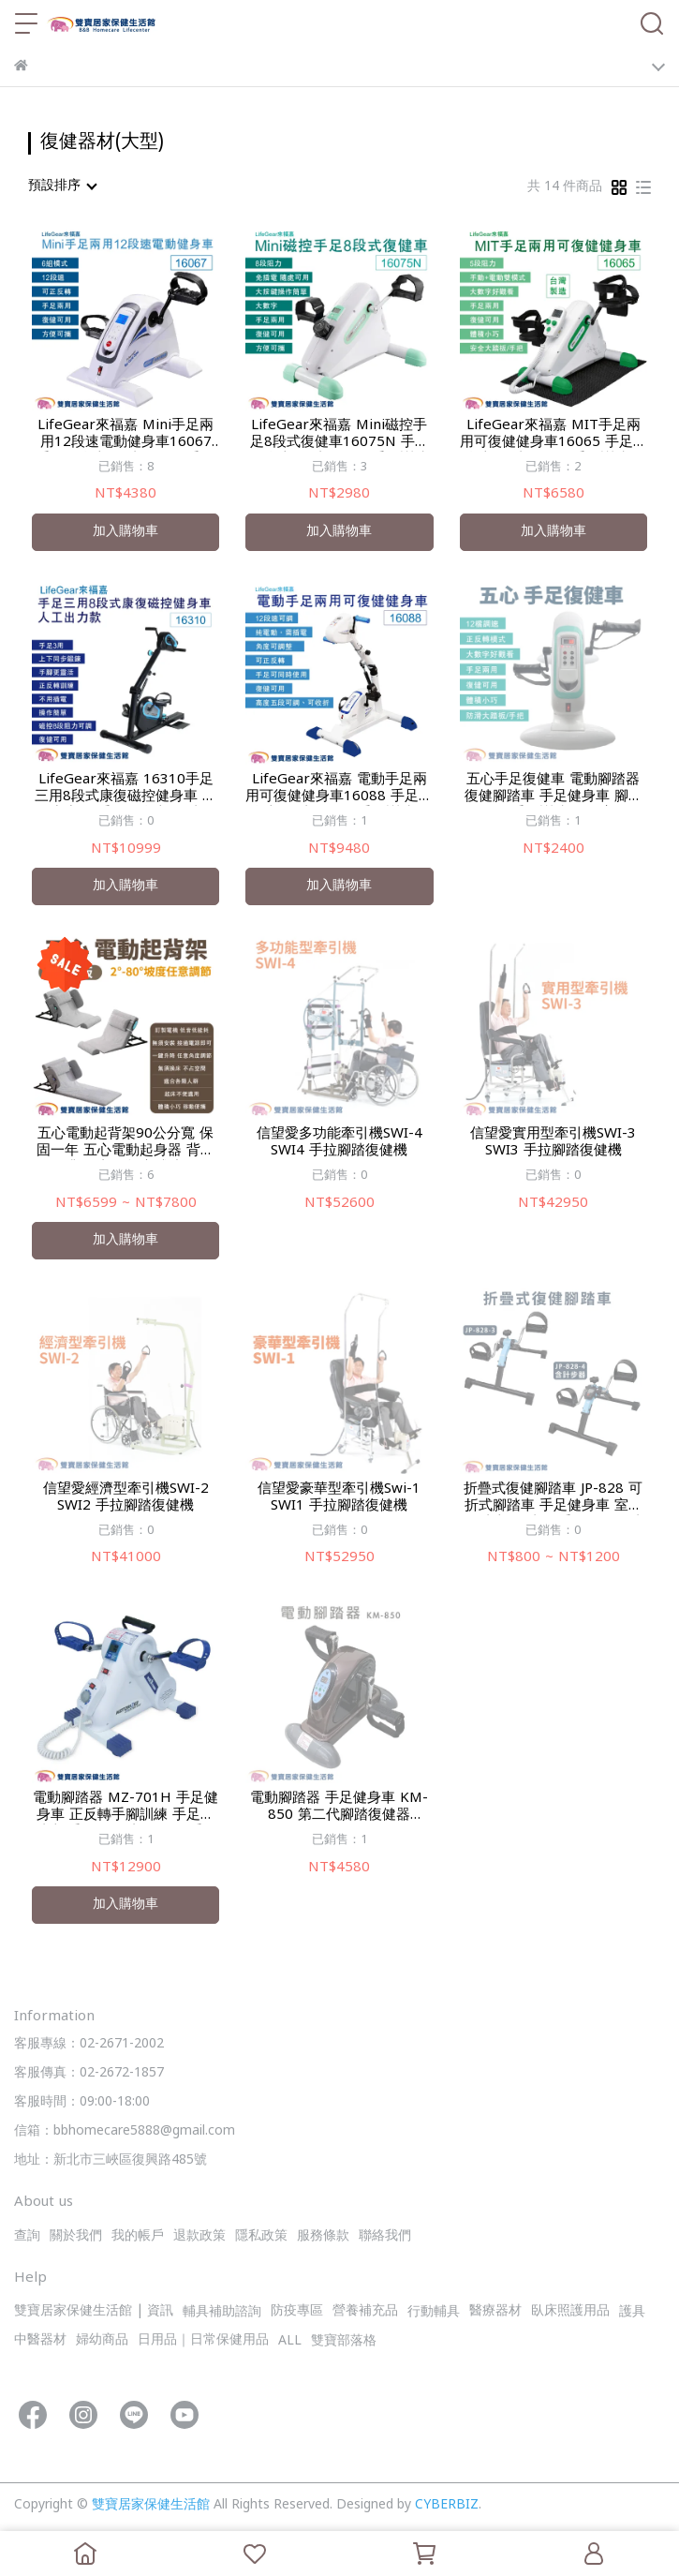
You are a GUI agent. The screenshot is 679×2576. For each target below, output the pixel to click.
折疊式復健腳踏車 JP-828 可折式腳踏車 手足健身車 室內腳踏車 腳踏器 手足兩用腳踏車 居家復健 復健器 (553, 1498)
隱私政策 (261, 2236)
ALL (290, 2341)
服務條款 (323, 2236)
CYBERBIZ (447, 2505)
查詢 (27, 2236)
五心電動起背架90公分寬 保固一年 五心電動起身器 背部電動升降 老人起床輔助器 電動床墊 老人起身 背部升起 (125, 1143)
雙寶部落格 (343, 2341)
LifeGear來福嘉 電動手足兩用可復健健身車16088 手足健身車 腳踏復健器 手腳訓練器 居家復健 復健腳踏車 (339, 789)
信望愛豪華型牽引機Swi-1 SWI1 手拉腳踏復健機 (339, 1498)
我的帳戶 (137, 2236)
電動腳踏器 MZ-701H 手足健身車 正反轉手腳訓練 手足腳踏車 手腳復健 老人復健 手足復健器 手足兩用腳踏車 (125, 1807)
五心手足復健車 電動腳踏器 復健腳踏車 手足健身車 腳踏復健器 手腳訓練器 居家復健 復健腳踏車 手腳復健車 (553, 789)
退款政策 (199, 2236)
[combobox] (62, 186)
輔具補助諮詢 (222, 2312)
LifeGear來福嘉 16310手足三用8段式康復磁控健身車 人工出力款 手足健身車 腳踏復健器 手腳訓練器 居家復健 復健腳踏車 (126, 789)
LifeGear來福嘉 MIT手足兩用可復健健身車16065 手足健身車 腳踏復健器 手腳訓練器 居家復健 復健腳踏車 (553, 435)
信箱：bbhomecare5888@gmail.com (124, 2131)
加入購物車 (125, 532)
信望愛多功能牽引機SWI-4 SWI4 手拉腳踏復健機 (339, 1143)
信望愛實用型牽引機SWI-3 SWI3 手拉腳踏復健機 (553, 1143)
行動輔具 (433, 2312)
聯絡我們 (385, 2236)
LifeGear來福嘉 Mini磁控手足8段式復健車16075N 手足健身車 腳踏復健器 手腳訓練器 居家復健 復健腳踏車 (339, 435)
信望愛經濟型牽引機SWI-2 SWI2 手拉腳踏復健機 (126, 1498)
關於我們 (76, 2236)
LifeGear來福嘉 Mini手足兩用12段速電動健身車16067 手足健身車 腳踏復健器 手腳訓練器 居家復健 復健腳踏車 (125, 435)
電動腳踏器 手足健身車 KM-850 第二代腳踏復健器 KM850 (339, 1807)
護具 (632, 2312)
